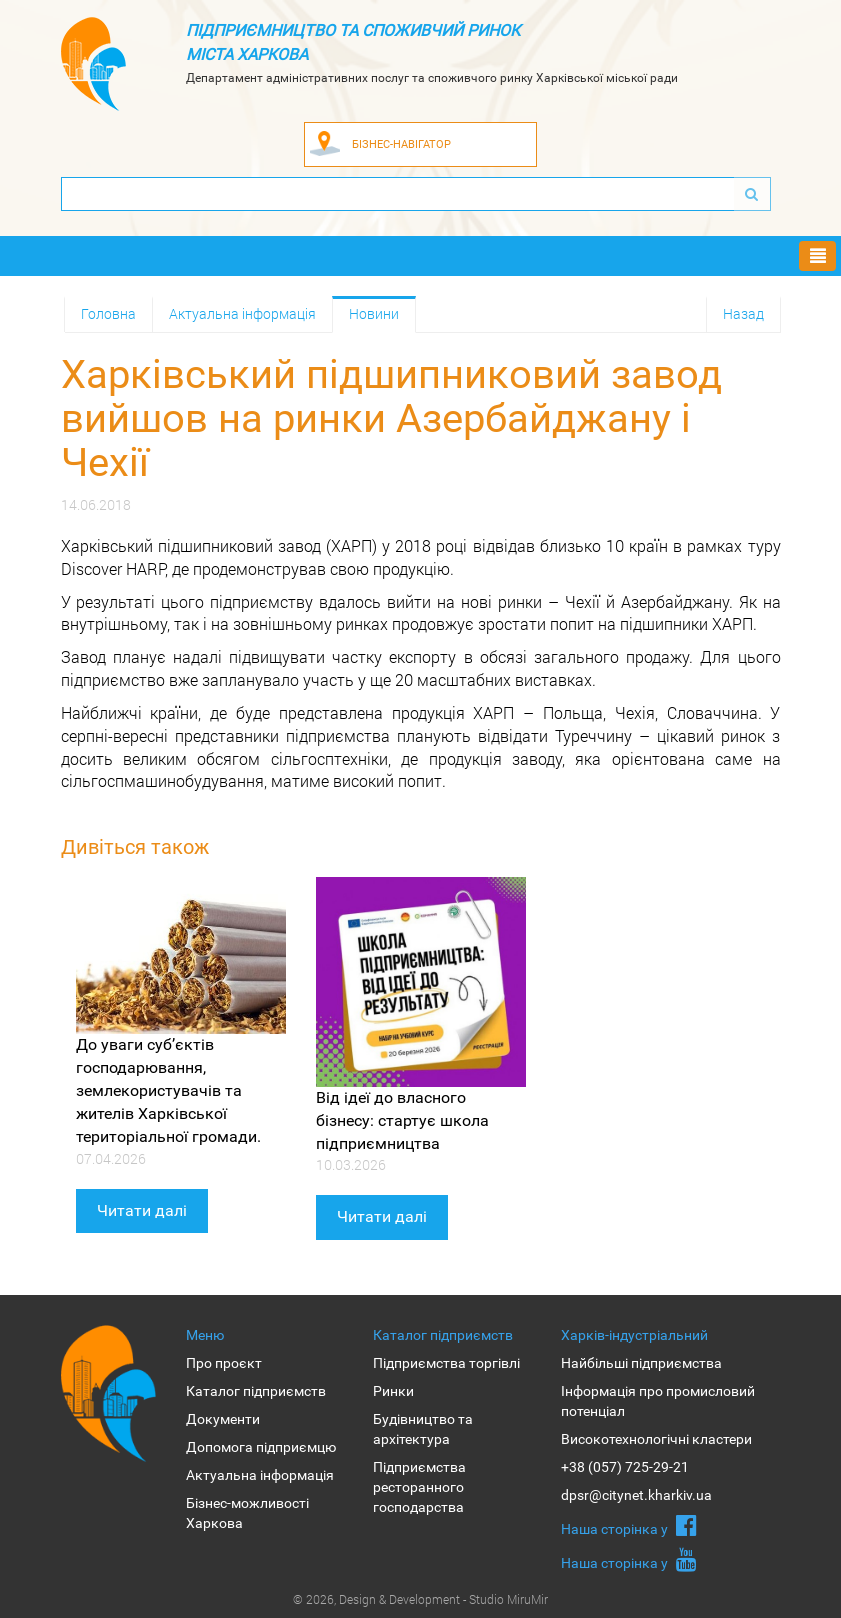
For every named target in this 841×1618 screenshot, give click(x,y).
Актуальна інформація (242, 313)
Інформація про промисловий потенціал (658, 1401)
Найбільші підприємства (641, 1363)
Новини (374, 313)
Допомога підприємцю (261, 1447)
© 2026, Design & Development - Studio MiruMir (420, 1599)
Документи (223, 1419)
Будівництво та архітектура (423, 1429)
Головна (108, 313)
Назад (743, 313)
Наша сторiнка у (629, 1525)
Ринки (393, 1391)
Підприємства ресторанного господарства (419, 1487)
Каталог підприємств (256, 1391)
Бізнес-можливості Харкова (247, 1513)
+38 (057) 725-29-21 (625, 1467)
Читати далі (142, 1210)
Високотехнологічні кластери (656, 1439)
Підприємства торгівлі (446, 1363)
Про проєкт (224, 1363)
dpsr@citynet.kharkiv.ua (636, 1495)
